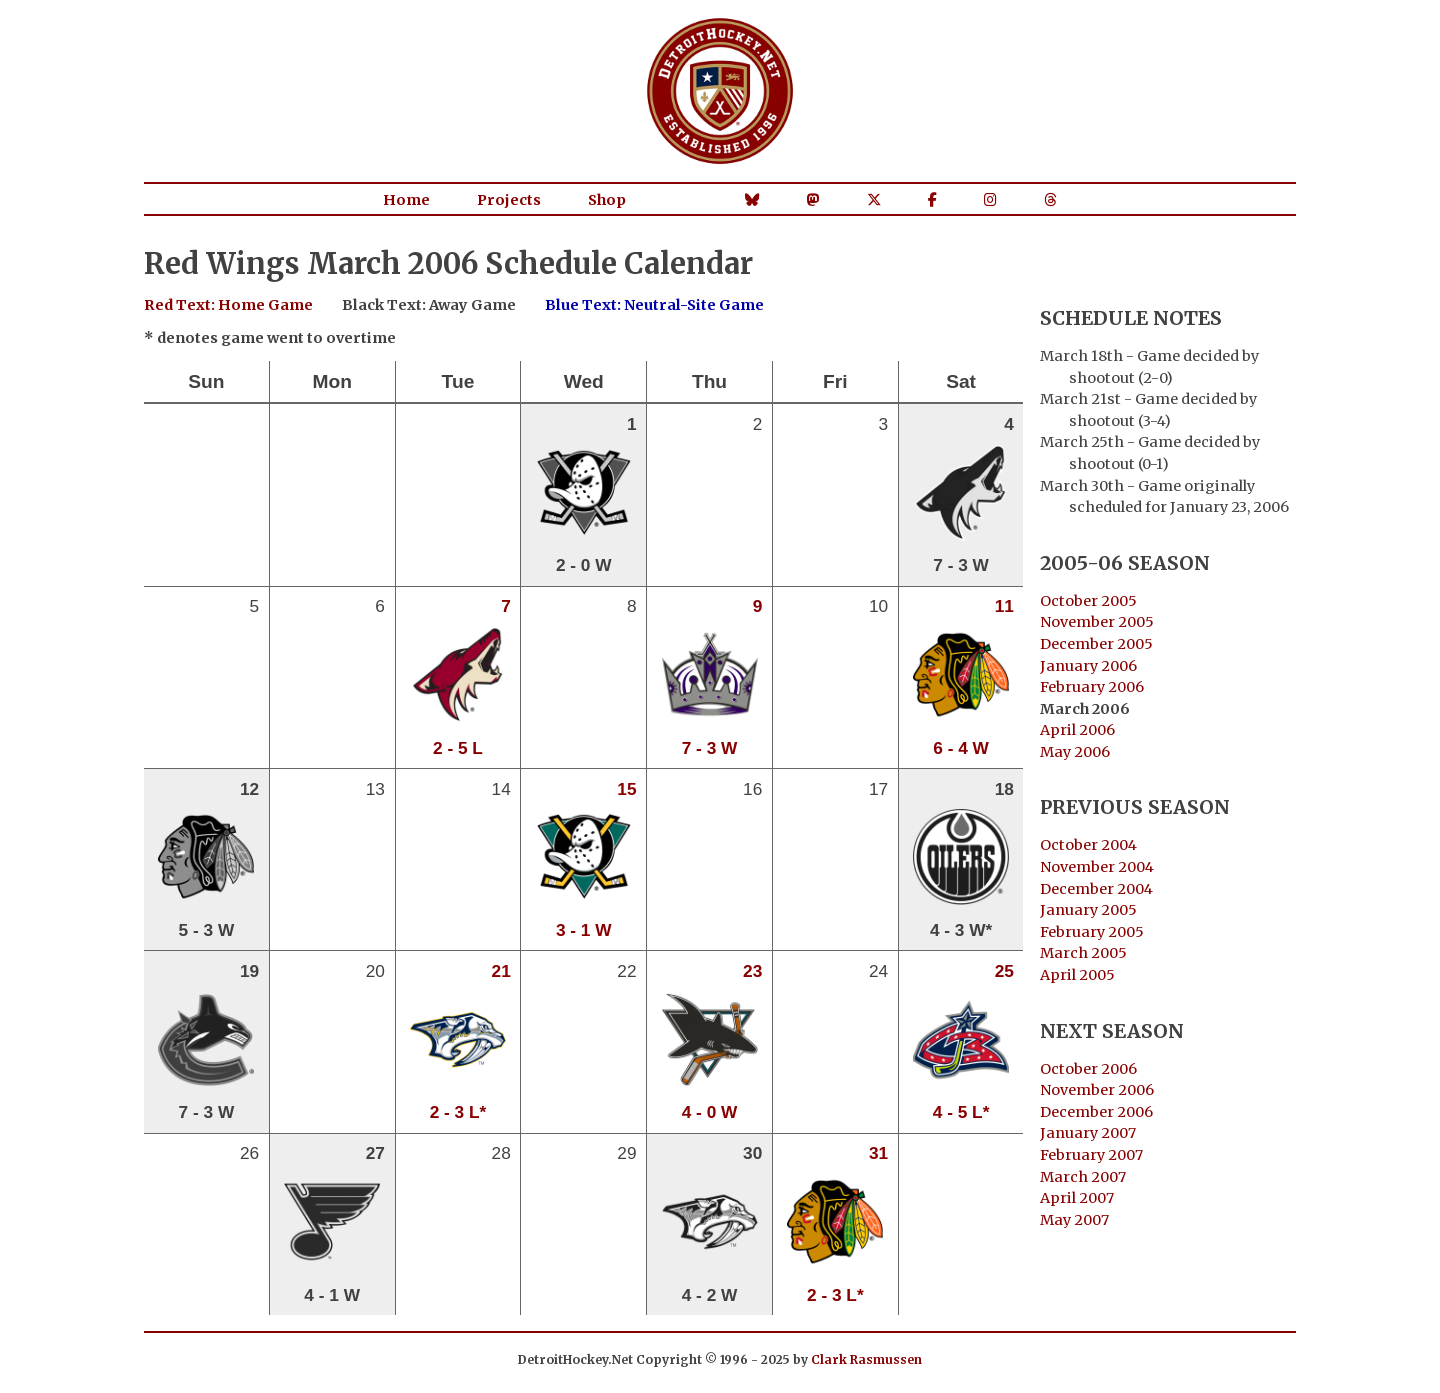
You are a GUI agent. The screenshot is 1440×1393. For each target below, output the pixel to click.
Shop (607, 200)
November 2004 (1097, 867)
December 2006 (1096, 1112)
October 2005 (1088, 601)
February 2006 (1092, 687)
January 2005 (1088, 910)
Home (406, 200)
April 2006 (1077, 730)
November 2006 (1097, 1090)
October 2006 (1088, 1069)
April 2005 (1077, 975)
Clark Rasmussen (866, 1359)
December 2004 (1096, 889)
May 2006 (1075, 752)
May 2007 (1074, 1220)
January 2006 (1088, 666)
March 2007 (1083, 1177)
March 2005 (1083, 953)
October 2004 (1088, 845)
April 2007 (1077, 1198)
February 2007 (1091, 1155)
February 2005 (1092, 932)
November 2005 (1097, 622)
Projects (509, 200)
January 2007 (1088, 1133)
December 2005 (1096, 644)
